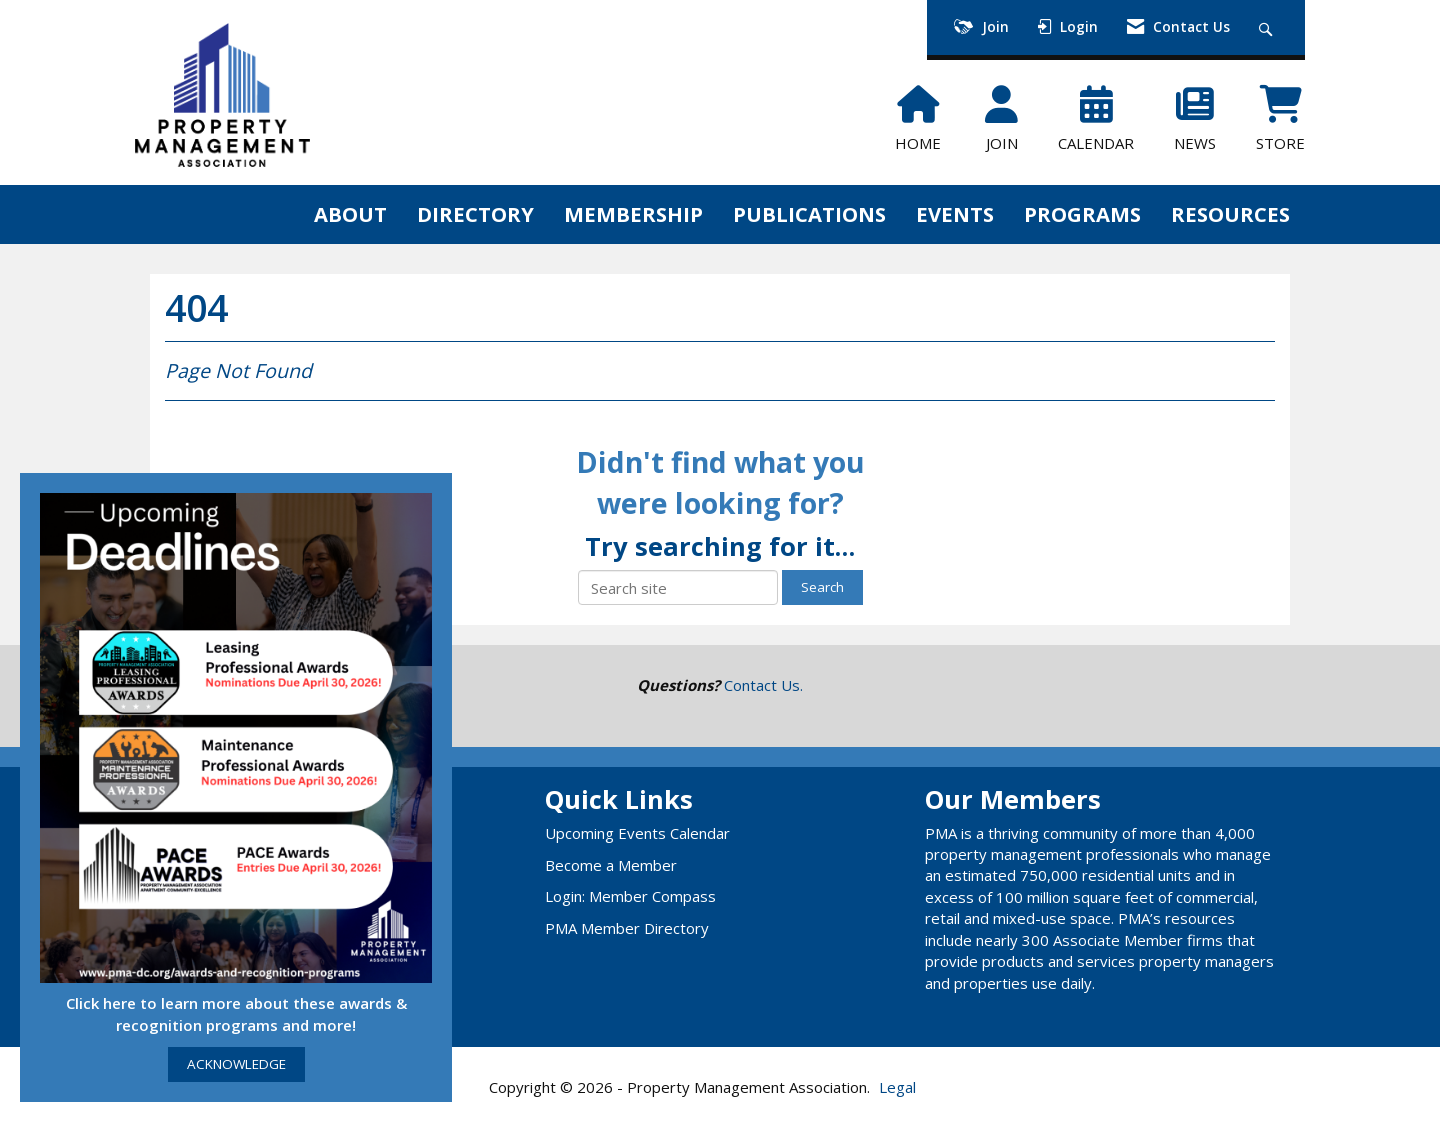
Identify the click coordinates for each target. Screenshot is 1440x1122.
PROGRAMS (1082, 214)
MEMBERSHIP (633, 214)
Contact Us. (763, 685)
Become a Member (611, 865)
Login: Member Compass (630, 896)
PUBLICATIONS (809, 214)
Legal (897, 1087)
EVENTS (955, 214)
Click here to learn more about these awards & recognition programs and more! (236, 1013)
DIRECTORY (475, 214)
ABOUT (350, 214)
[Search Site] (1268, 27)
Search (822, 587)
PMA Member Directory (627, 928)
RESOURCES (1230, 214)
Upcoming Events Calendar (637, 833)
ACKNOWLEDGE (236, 1064)
